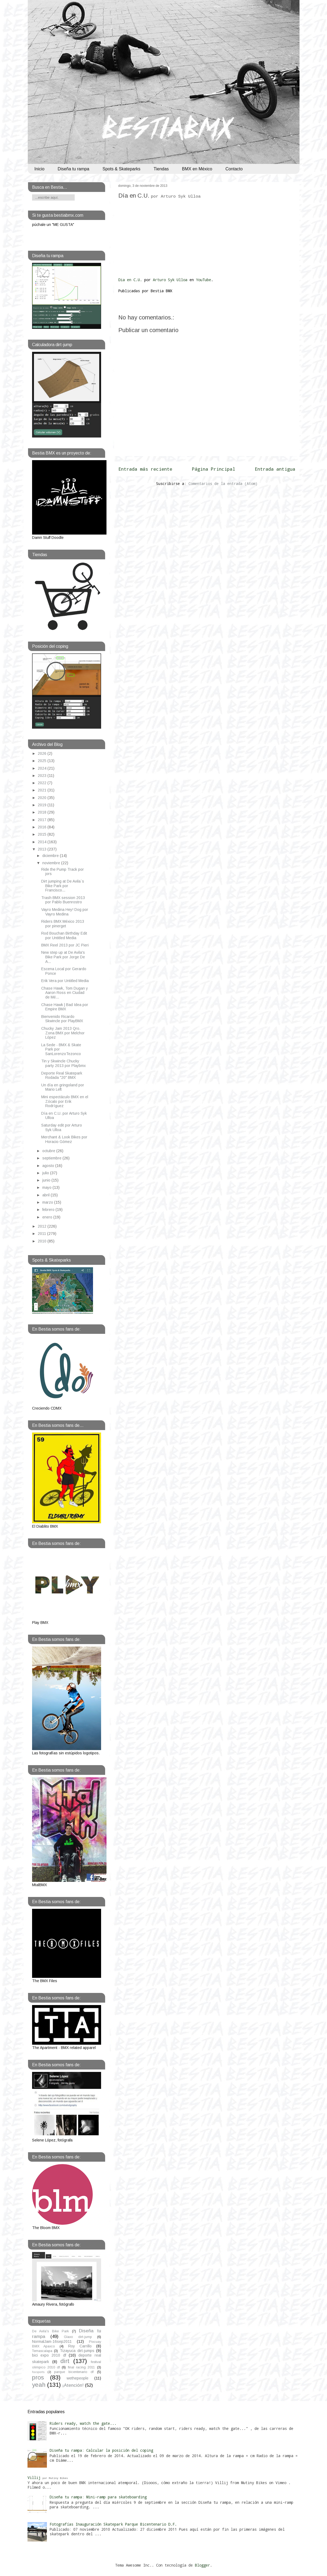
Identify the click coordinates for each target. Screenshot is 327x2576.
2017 (42, 820)
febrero (49, 1209)
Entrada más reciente (145, 469)
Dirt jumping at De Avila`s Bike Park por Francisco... (62, 886)
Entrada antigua (275, 469)
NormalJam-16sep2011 (52, 2341)
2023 (42, 775)
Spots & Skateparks (121, 169)
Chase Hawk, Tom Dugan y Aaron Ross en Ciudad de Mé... (64, 993)
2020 (42, 797)
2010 (42, 1241)
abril (46, 1195)
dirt (65, 2361)
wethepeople (77, 2378)
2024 (42, 768)
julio (46, 1173)
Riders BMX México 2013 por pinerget (62, 923)
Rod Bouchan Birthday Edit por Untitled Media (64, 935)
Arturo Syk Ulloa (170, 279)
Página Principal (213, 469)
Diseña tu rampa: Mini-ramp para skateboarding (98, 2496)
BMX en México (197, 169)
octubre (49, 1151)
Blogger (202, 2565)
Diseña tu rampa (73, 169)
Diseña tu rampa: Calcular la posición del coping (101, 2450)
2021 (42, 790)
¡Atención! (73, 2385)
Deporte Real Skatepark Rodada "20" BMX (61, 1075)
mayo (47, 1187)
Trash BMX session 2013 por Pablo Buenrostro (63, 900)
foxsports (38, 2372)
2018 (42, 812)
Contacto (234, 169)
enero (47, 1217)
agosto (48, 1165)
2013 (42, 849)
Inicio (39, 169)
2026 (42, 753)
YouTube (203, 279)
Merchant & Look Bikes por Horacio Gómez (64, 1139)
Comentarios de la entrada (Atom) (222, 483)
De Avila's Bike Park (50, 2331)
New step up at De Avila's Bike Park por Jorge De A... (63, 957)
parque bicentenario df (74, 2372)
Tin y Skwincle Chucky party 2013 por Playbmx (63, 1063)
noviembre (51, 863)
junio (46, 1180)
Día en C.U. (159, 195)
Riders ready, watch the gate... (83, 2423)
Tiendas (161, 169)
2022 (42, 783)
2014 (42, 842)
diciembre (51, 855)
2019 (42, 805)
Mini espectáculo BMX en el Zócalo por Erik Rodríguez (64, 1101)
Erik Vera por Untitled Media (65, 981)
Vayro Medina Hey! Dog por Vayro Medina (64, 911)
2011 (42, 1233)
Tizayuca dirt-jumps (77, 2350)
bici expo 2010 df (49, 2355)
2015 (42, 834)
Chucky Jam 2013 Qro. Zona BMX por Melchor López (63, 1033)
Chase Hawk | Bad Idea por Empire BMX (64, 1007)
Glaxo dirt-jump (78, 2337)
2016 (42, 827)
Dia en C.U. (130, 279)
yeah (39, 2384)
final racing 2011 (81, 2367)
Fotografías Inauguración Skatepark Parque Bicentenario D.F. (113, 2524)
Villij (47, 2477)
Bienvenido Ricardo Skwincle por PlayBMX (62, 1018)
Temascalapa (42, 2351)
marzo (48, 1202)
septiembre (52, 1158)
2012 (42, 1226)
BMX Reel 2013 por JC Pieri (65, 945)
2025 (42, 761)
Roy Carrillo (80, 2346)
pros (38, 2377)
